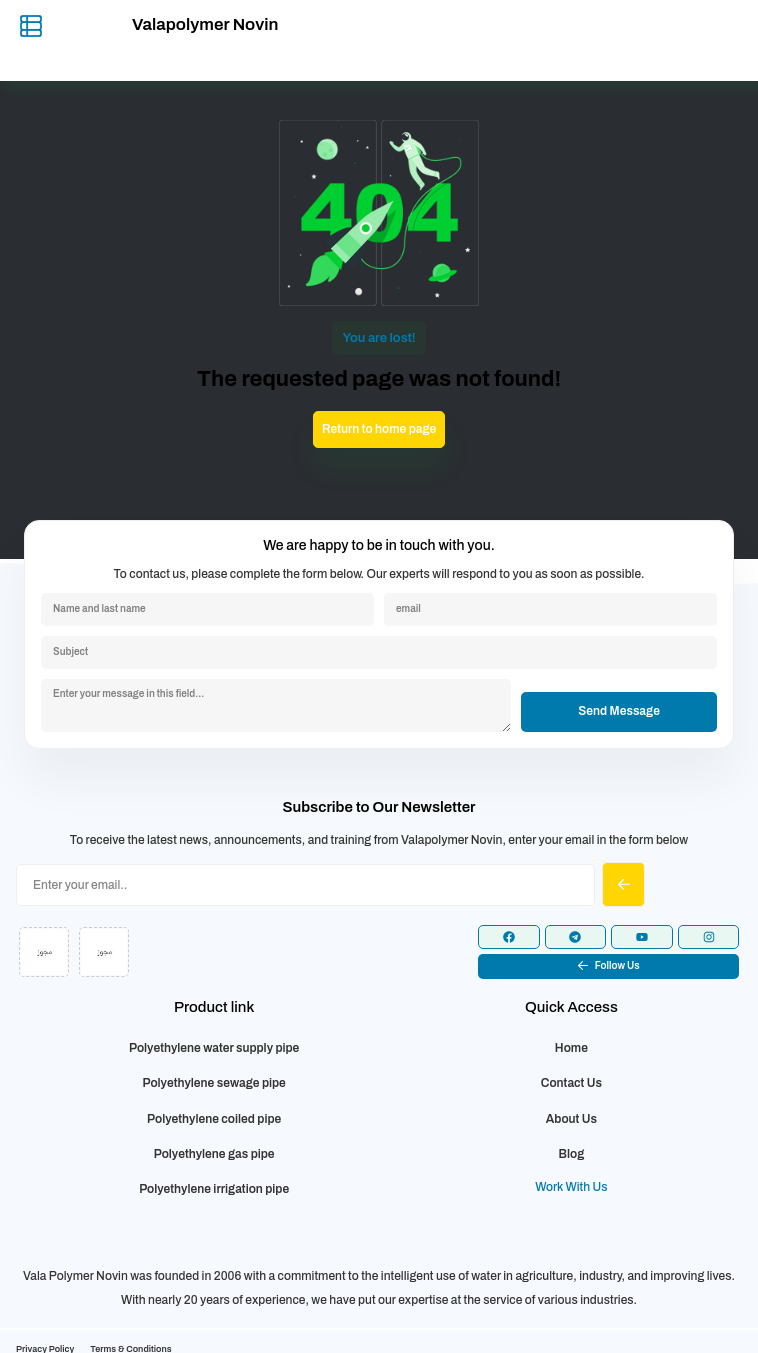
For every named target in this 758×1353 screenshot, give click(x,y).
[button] (608, 966)
